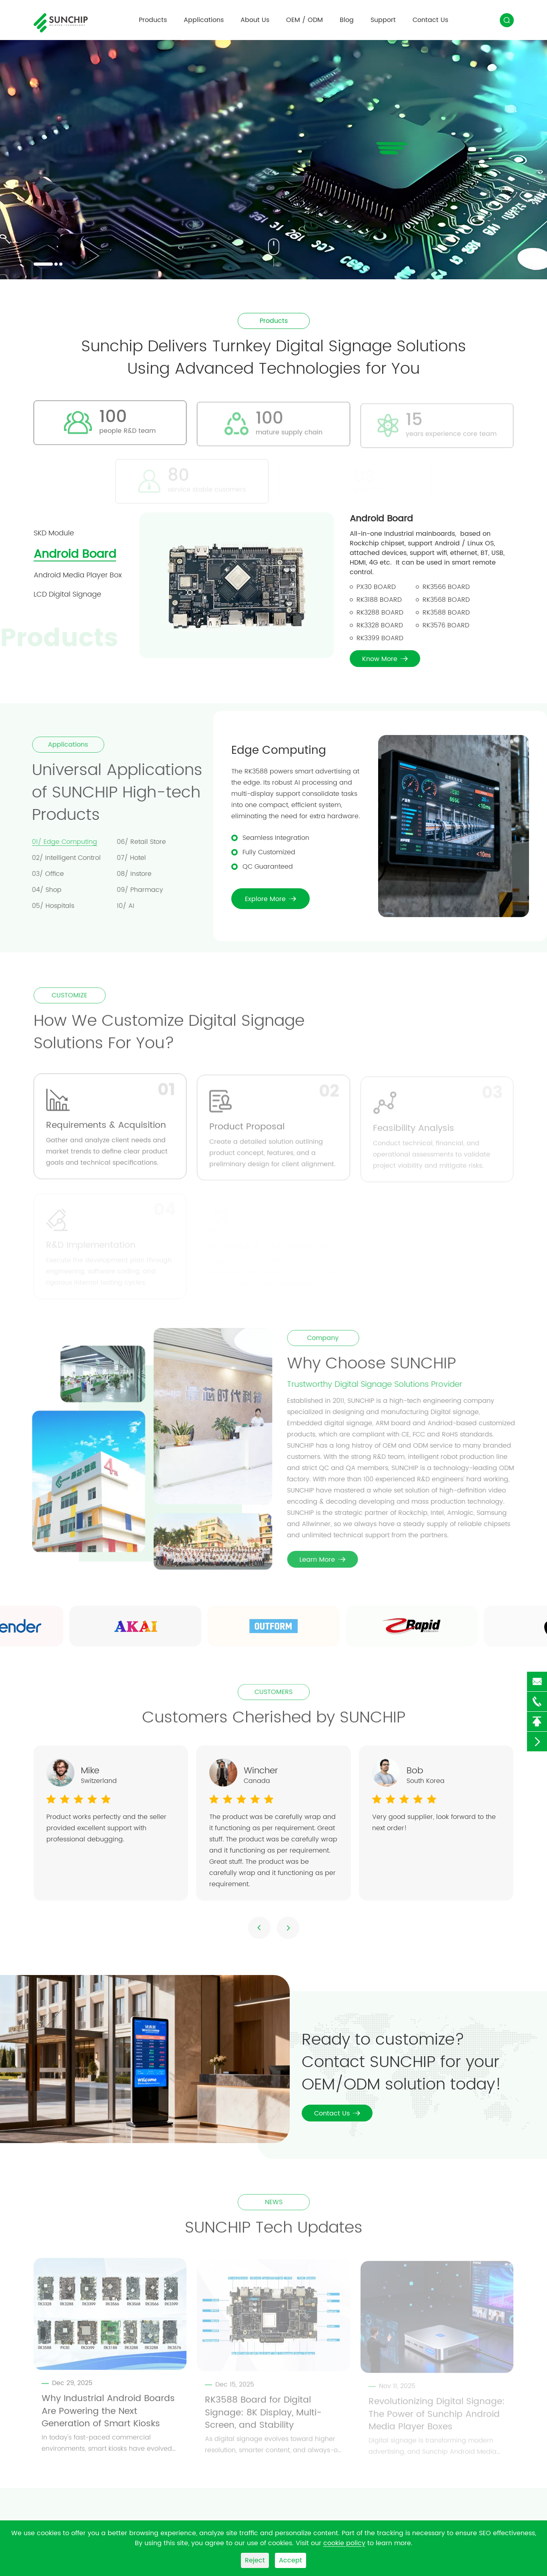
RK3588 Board (446, 612)
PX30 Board (376, 587)
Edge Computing (278, 750)
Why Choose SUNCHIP (376, 1363)
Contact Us (430, 20)
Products (153, 20)
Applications (204, 20)
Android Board (381, 518)
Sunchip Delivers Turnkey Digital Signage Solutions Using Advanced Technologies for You (273, 357)
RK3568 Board (446, 600)
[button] (43, 264)
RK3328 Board (380, 625)
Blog (347, 20)
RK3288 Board (380, 612)
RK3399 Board (380, 638)
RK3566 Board (446, 587)
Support (383, 20)
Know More (385, 659)
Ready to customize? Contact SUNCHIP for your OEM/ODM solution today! (401, 2062)
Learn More (327, 1559)
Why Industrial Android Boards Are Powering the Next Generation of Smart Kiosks (108, 2416)
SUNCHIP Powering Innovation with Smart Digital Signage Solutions (145, 129)
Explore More (270, 899)
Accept (290, 2560)
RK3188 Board (379, 600)
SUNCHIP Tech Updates (274, 2232)
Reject (255, 2560)
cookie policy (344, 2543)
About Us (254, 20)
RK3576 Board (446, 625)
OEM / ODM (304, 20)
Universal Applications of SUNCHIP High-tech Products (112, 792)
